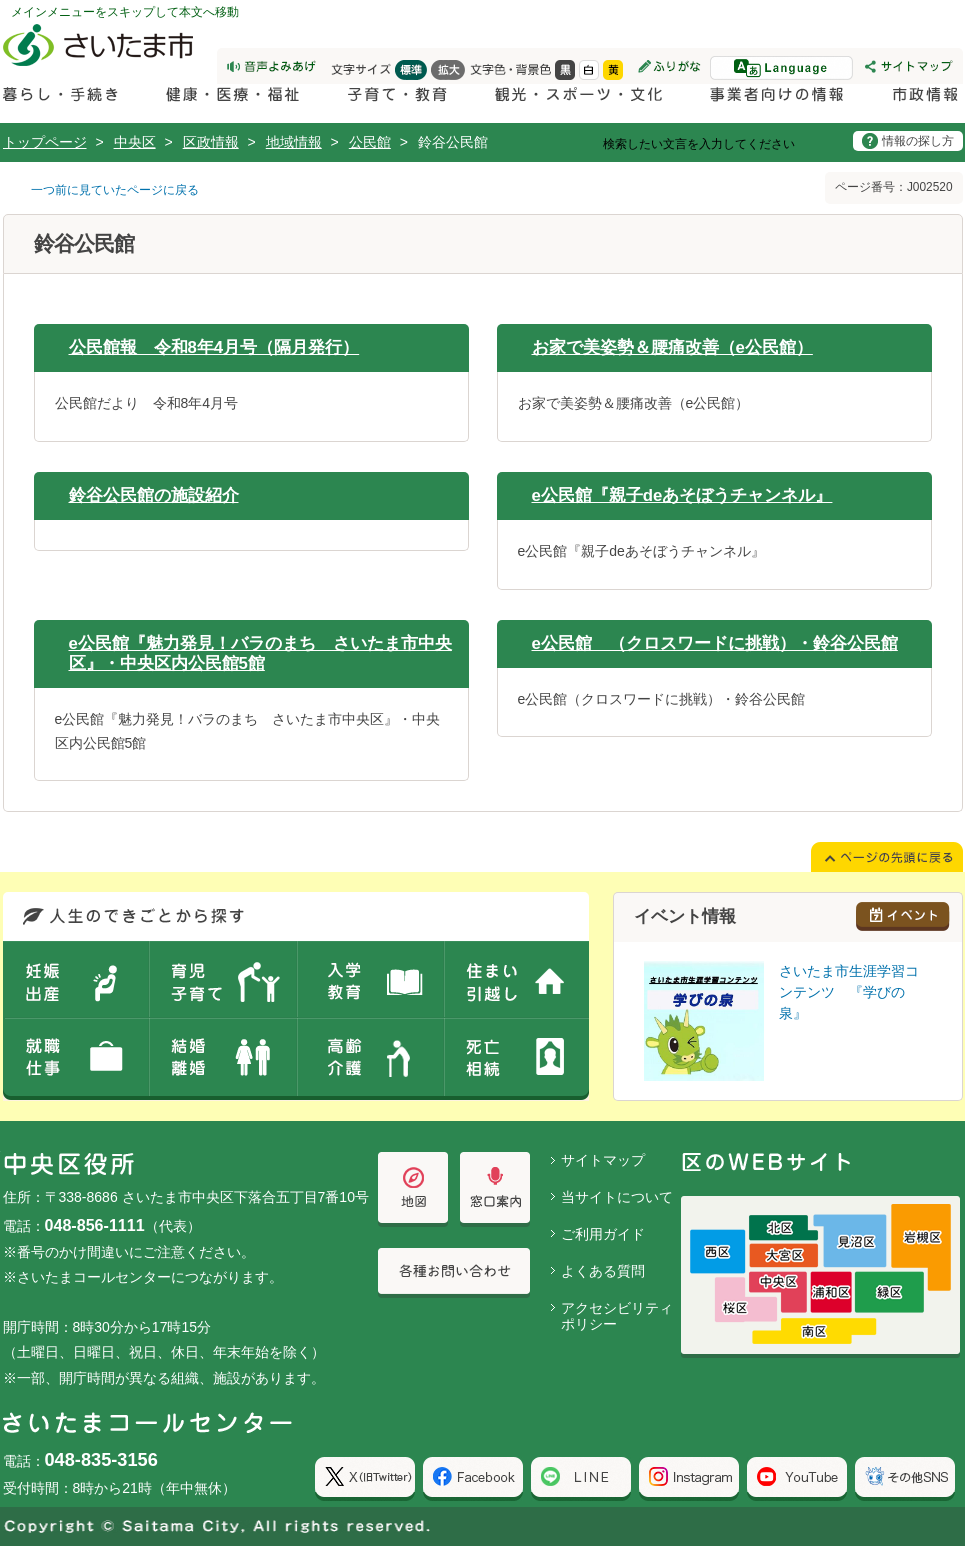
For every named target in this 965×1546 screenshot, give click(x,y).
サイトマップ (603, 1160)
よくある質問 (603, 1271)
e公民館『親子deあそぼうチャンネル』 (682, 495)
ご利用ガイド (603, 1234)
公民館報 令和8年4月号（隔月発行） (214, 347)
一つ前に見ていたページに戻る (115, 190)
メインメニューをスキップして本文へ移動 (125, 12)
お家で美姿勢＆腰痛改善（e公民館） (672, 347)
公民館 (370, 142)
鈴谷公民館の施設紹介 (154, 495)
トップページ (45, 142)
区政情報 (211, 142)
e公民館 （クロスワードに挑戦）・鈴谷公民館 (715, 643)
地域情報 (294, 142)
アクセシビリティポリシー (617, 1316)
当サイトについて (617, 1197)
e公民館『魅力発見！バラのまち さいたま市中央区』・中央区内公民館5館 (260, 653)
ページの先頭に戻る (0, 0)
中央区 (135, 142)
